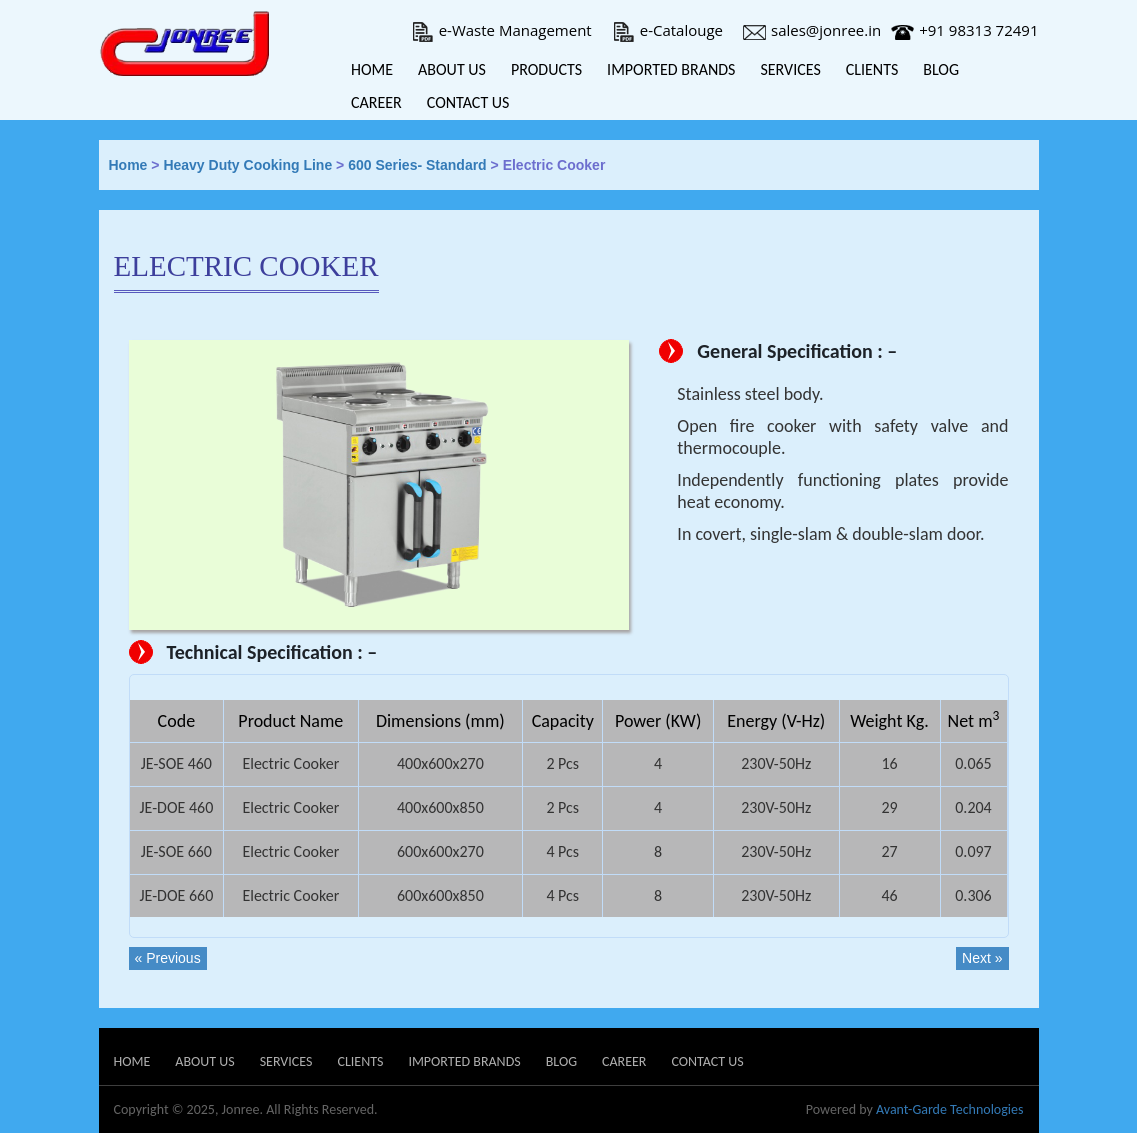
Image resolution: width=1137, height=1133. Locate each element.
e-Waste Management (501, 30)
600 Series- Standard (417, 165)
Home (372, 69)
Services (790, 69)
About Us (452, 69)
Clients (872, 69)
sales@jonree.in (812, 30)
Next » (982, 958)
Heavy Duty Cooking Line (247, 165)
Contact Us (468, 102)
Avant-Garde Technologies (950, 1109)
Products (546, 69)
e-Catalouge (667, 30)
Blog (941, 69)
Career (376, 102)
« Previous (168, 958)
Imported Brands (671, 69)
